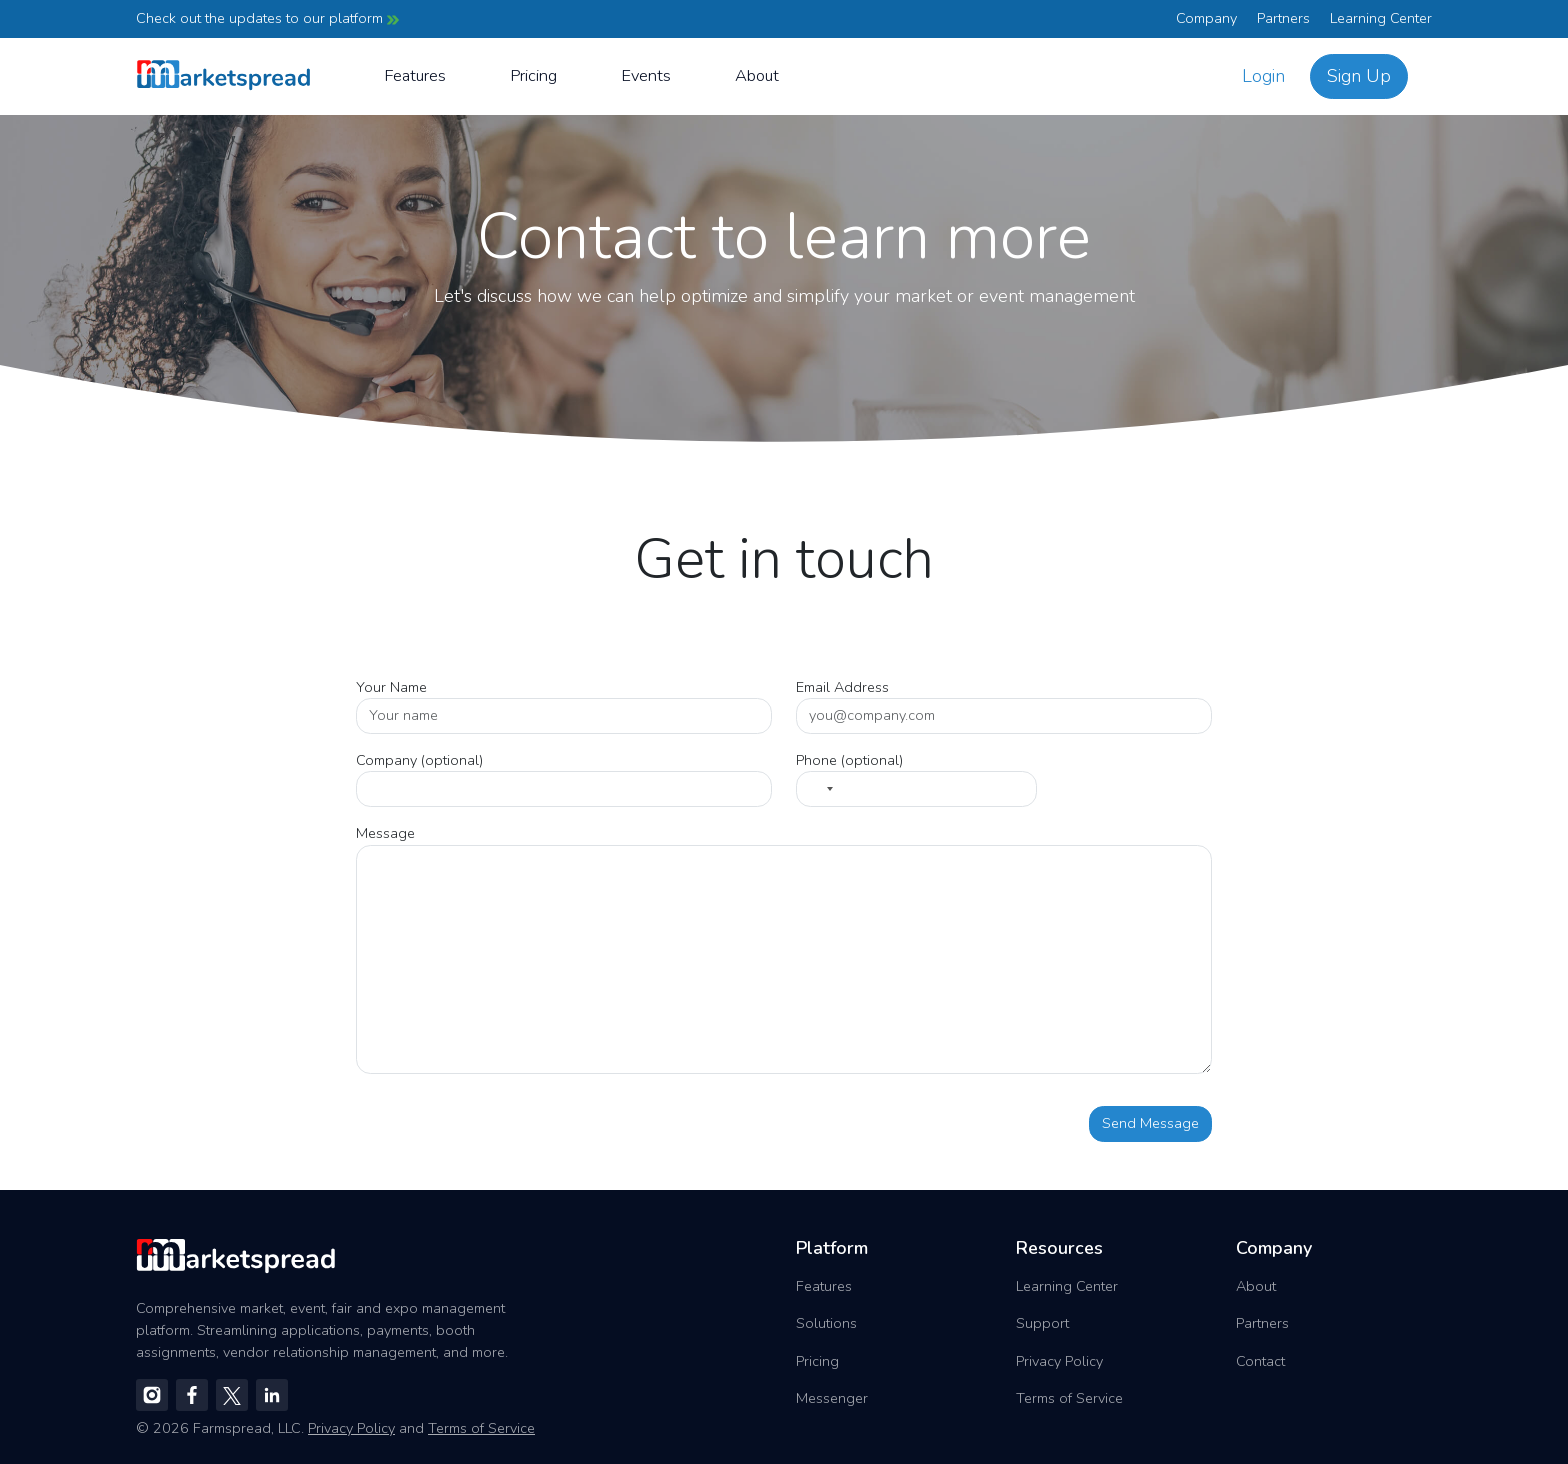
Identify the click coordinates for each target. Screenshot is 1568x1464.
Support (1042, 1323)
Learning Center (1381, 18)
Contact (1260, 1361)
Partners (1283, 18)
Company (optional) (419, 760)
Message (385, 833)
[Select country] (818, 789)
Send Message (1150, 1123)
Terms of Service (1069, 1398)
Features (415, 75)
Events (646, 75)
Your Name (391, 687)
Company (1206, 18)
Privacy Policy (1059, 1361)
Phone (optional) (849, 760)
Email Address (842, 687)
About (757, 75)
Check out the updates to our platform (267, 18)
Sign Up (1359, 76)
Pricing (533, 75)
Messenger (832, 1398)
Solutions (826, 1323)
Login (1263, 76)
